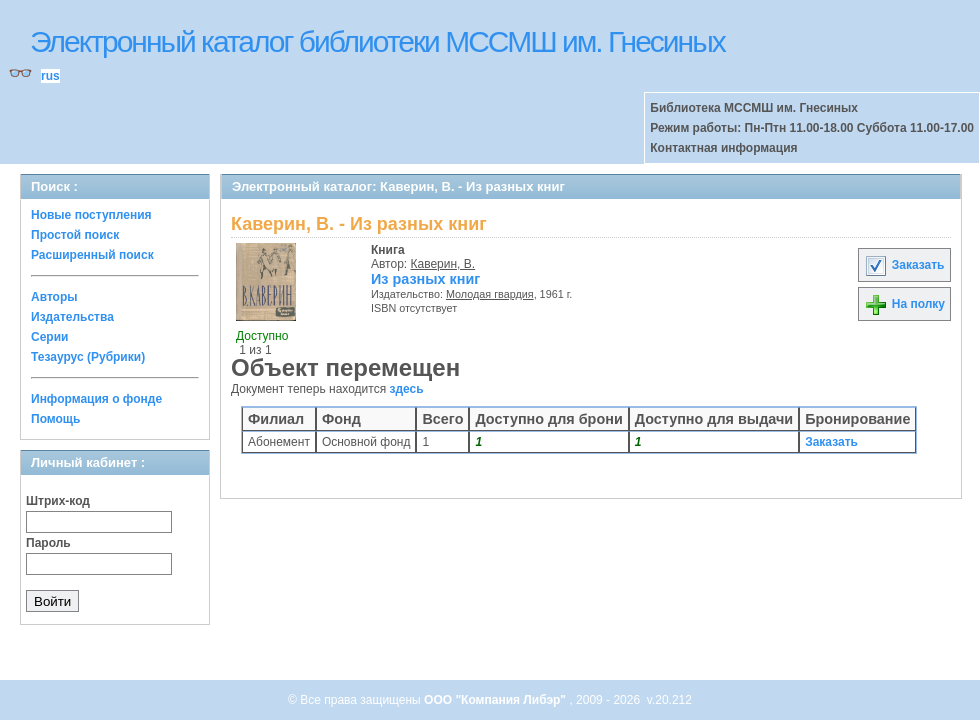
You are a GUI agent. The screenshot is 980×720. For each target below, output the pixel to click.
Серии (49, 337)
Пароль (48, 543)
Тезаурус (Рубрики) (88, 357)
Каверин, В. (443, 264)
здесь (407, 389)
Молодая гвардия (490, 294)
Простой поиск (75, 235)
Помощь (55, 419)
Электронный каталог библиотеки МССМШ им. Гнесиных (377, 41)
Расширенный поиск (92, 255)
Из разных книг (425, 279)
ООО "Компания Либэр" (496, 700)
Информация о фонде (96, 399)
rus (50, 76)
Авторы (54, 297)
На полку (904, 304)
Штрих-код (58, 501)
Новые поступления (91, 215)
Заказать (904, 265)
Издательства (72, 317)
